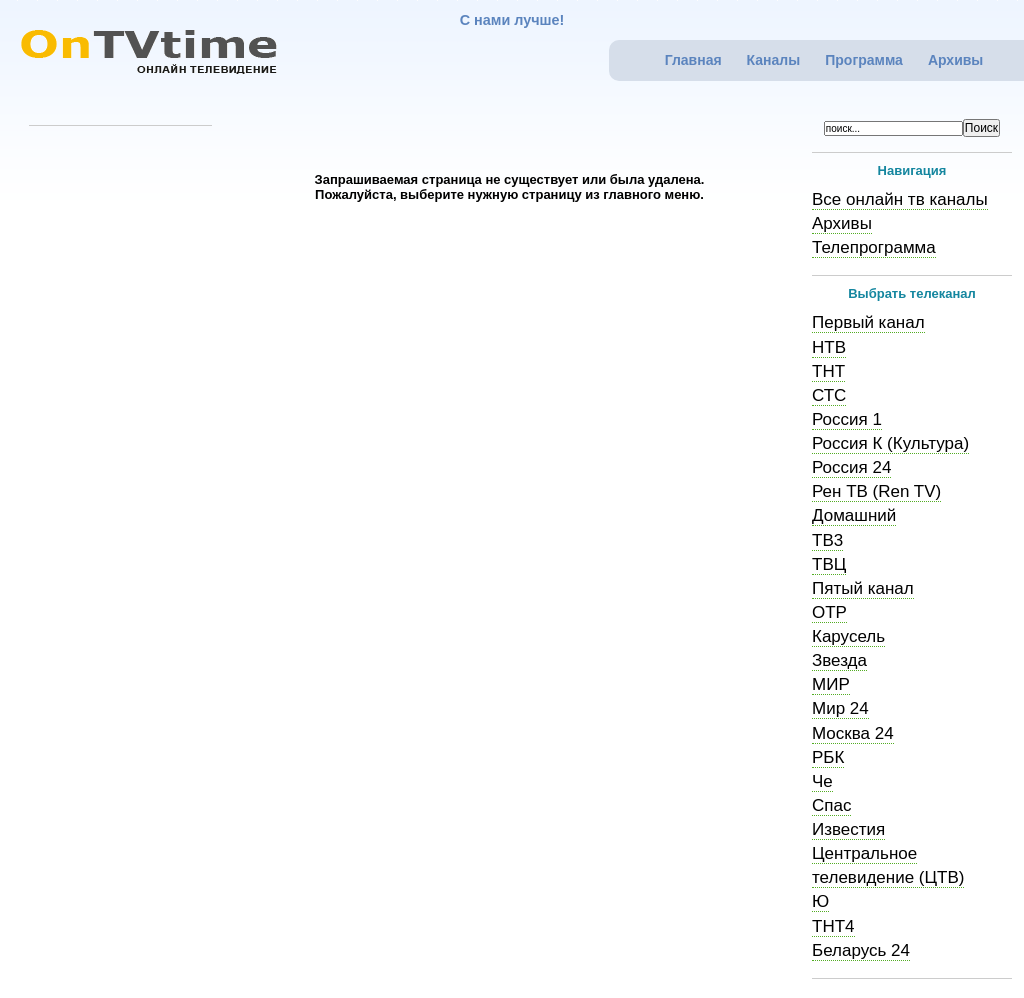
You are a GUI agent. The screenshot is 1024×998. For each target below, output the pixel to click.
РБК (828, 757)
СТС (829, 395)
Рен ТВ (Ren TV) (876, 491)
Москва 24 (853, 733)
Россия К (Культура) (890, 443)
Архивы (955, 60)
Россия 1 (847, 419)
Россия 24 (851, 467)
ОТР (829, 612)
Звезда (839, 660)
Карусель (848, 636)
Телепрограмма (874, 247)
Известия (848, 829)
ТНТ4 (833, 926)
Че (822, 781)
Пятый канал (863, 588)
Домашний (854, 515)
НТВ (829, 347)
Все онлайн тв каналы (900, 199)
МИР (831, 684)
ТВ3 (827, 540)
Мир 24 (840, 708)
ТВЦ (829, 564)
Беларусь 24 (861, 950)
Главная (693, 60)
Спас (831, 805)
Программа (864, 60)
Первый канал (868, 322)
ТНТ (828, 371)
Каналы (774, 60)
